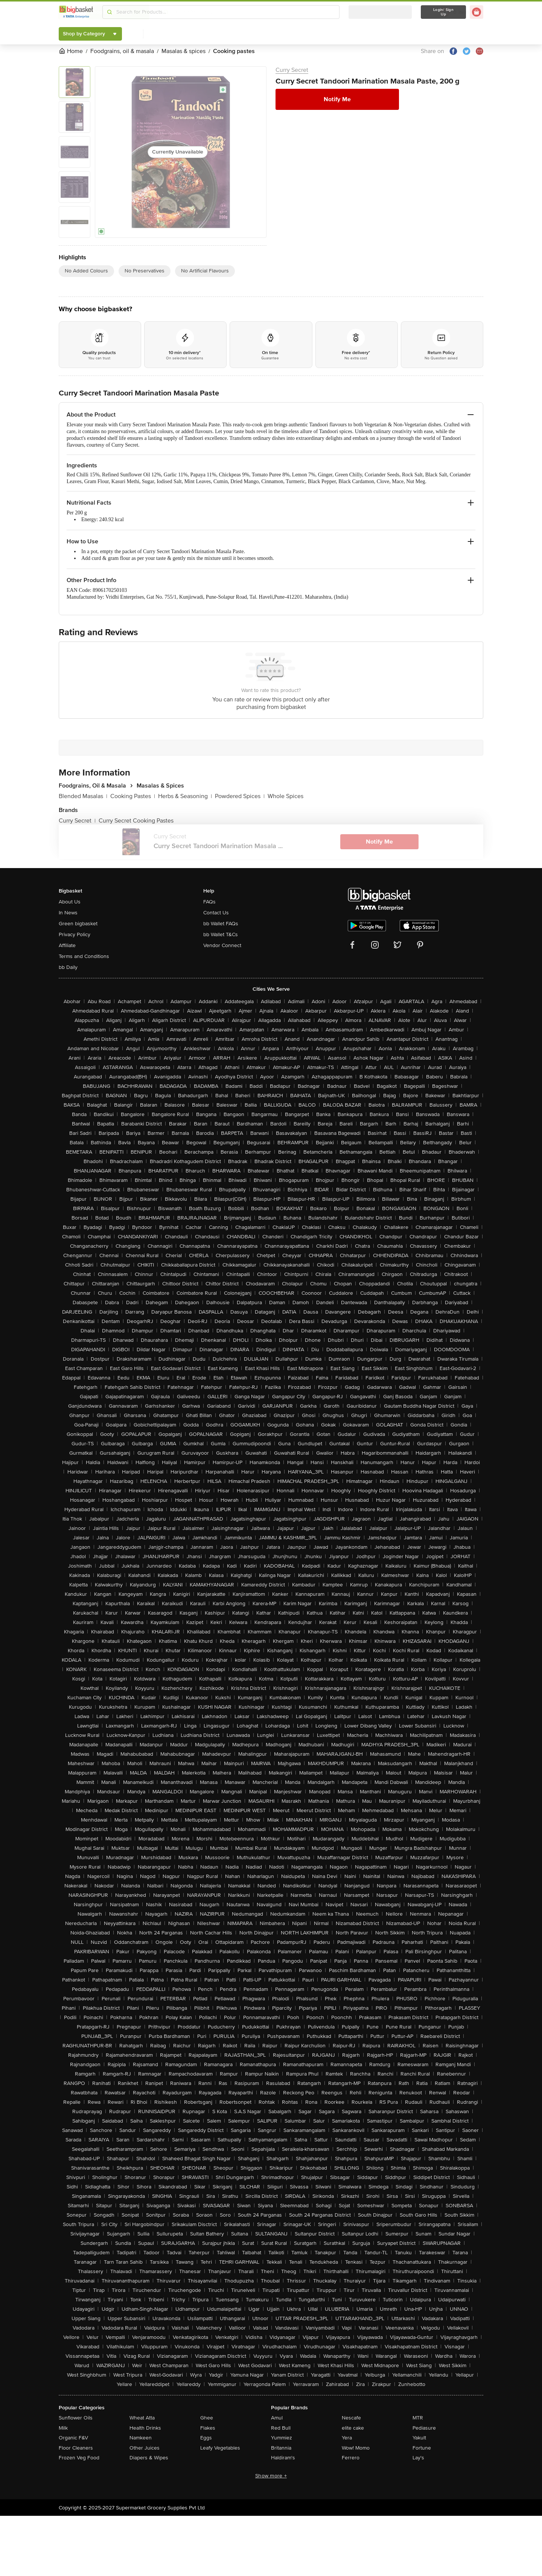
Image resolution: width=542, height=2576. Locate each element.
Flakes (207, 2428)
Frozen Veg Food (79, 2457)
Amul (277, 2418)
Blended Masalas (83, 796)
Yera (347, 2438)
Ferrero (350, 2457)
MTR (418, 2418)
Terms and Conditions (84, 956)
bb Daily (68, 967)
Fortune (422, 2448)
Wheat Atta (142, 2418)
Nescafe (351, 2418)
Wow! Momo (356, 2448)
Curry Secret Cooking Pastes (136, 820)
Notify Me (337, 99)
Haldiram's (283, 2457)
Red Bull (281, 2428)
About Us (70, 902)
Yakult (419, 2438)
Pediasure (424, 2428)
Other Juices (144, 2448)
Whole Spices (285, 796)
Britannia (281, 2448)
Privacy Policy (74, 934)
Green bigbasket (78, 923)
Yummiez (281, 2438)
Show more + (271, 2476)
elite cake (353, 2428)
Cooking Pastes (132, 796)
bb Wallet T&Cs (220, 934)
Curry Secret (292, 70)
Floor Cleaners (76, 2448)
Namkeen (140, 2438)
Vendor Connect (222, 945)
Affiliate (67, 945)
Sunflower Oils (76, 2418)
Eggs (206, 2438)
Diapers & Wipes (148, 2457)
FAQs (209, 902)
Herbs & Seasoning (185, 796)
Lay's (418, 2457)
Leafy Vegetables (220, 2448)
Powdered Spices (240, 796)
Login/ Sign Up (443, 12)
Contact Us (216, 912)
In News (68, 912)
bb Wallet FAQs (220, 923)
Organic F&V (73, 2438)
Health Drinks (145, 2428)
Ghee (206, 2418)
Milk (63, 2428)
